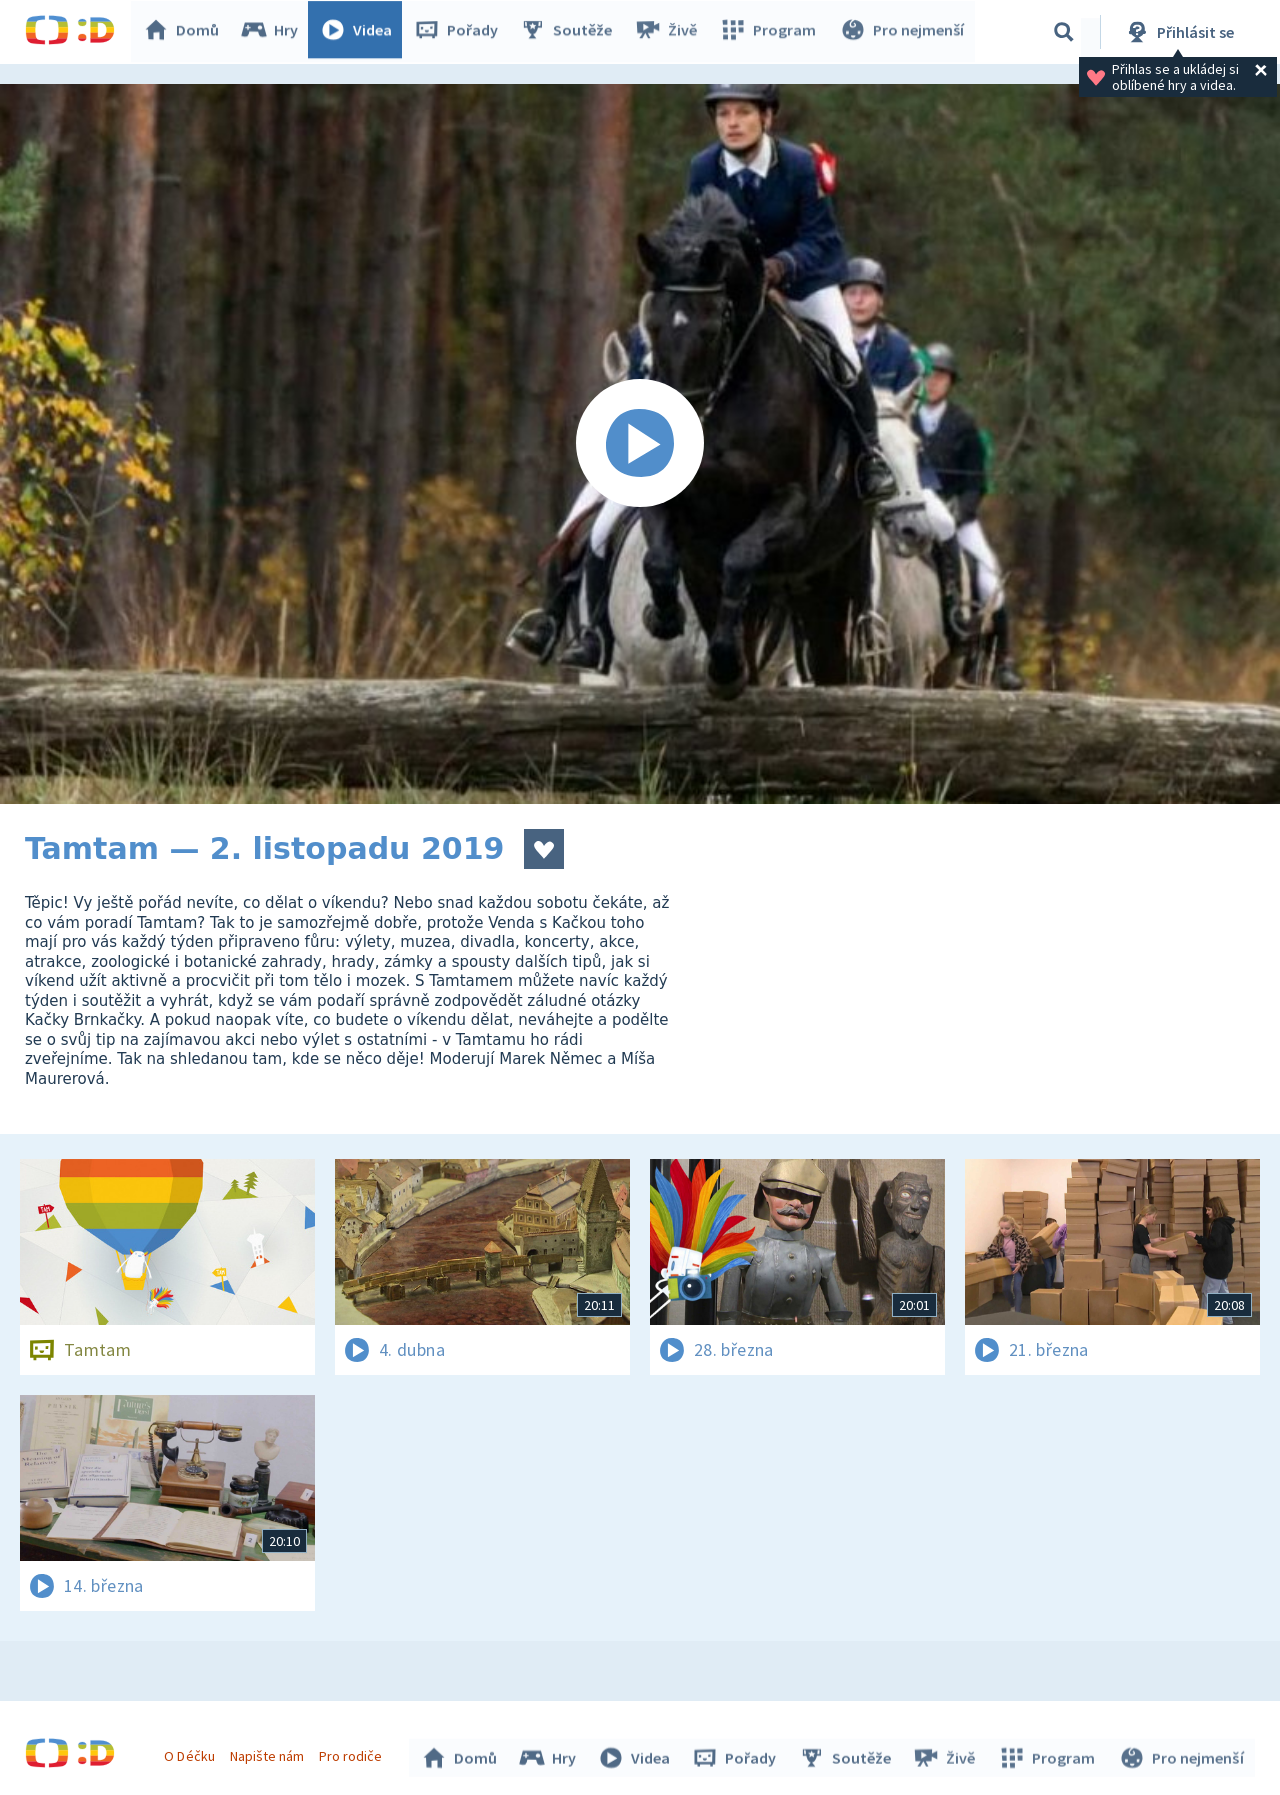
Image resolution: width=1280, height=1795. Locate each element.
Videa (361, 32)
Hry (274, 32)
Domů (186, 32)
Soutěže (571, 32)
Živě (670, 32)
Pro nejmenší (903, 32)
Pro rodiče (353, 1753)
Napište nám (269, 1753)
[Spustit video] (640, 444)
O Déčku (192, 1753)
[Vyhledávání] (1064, 32)
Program (771, 32)
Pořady (461, 32)
